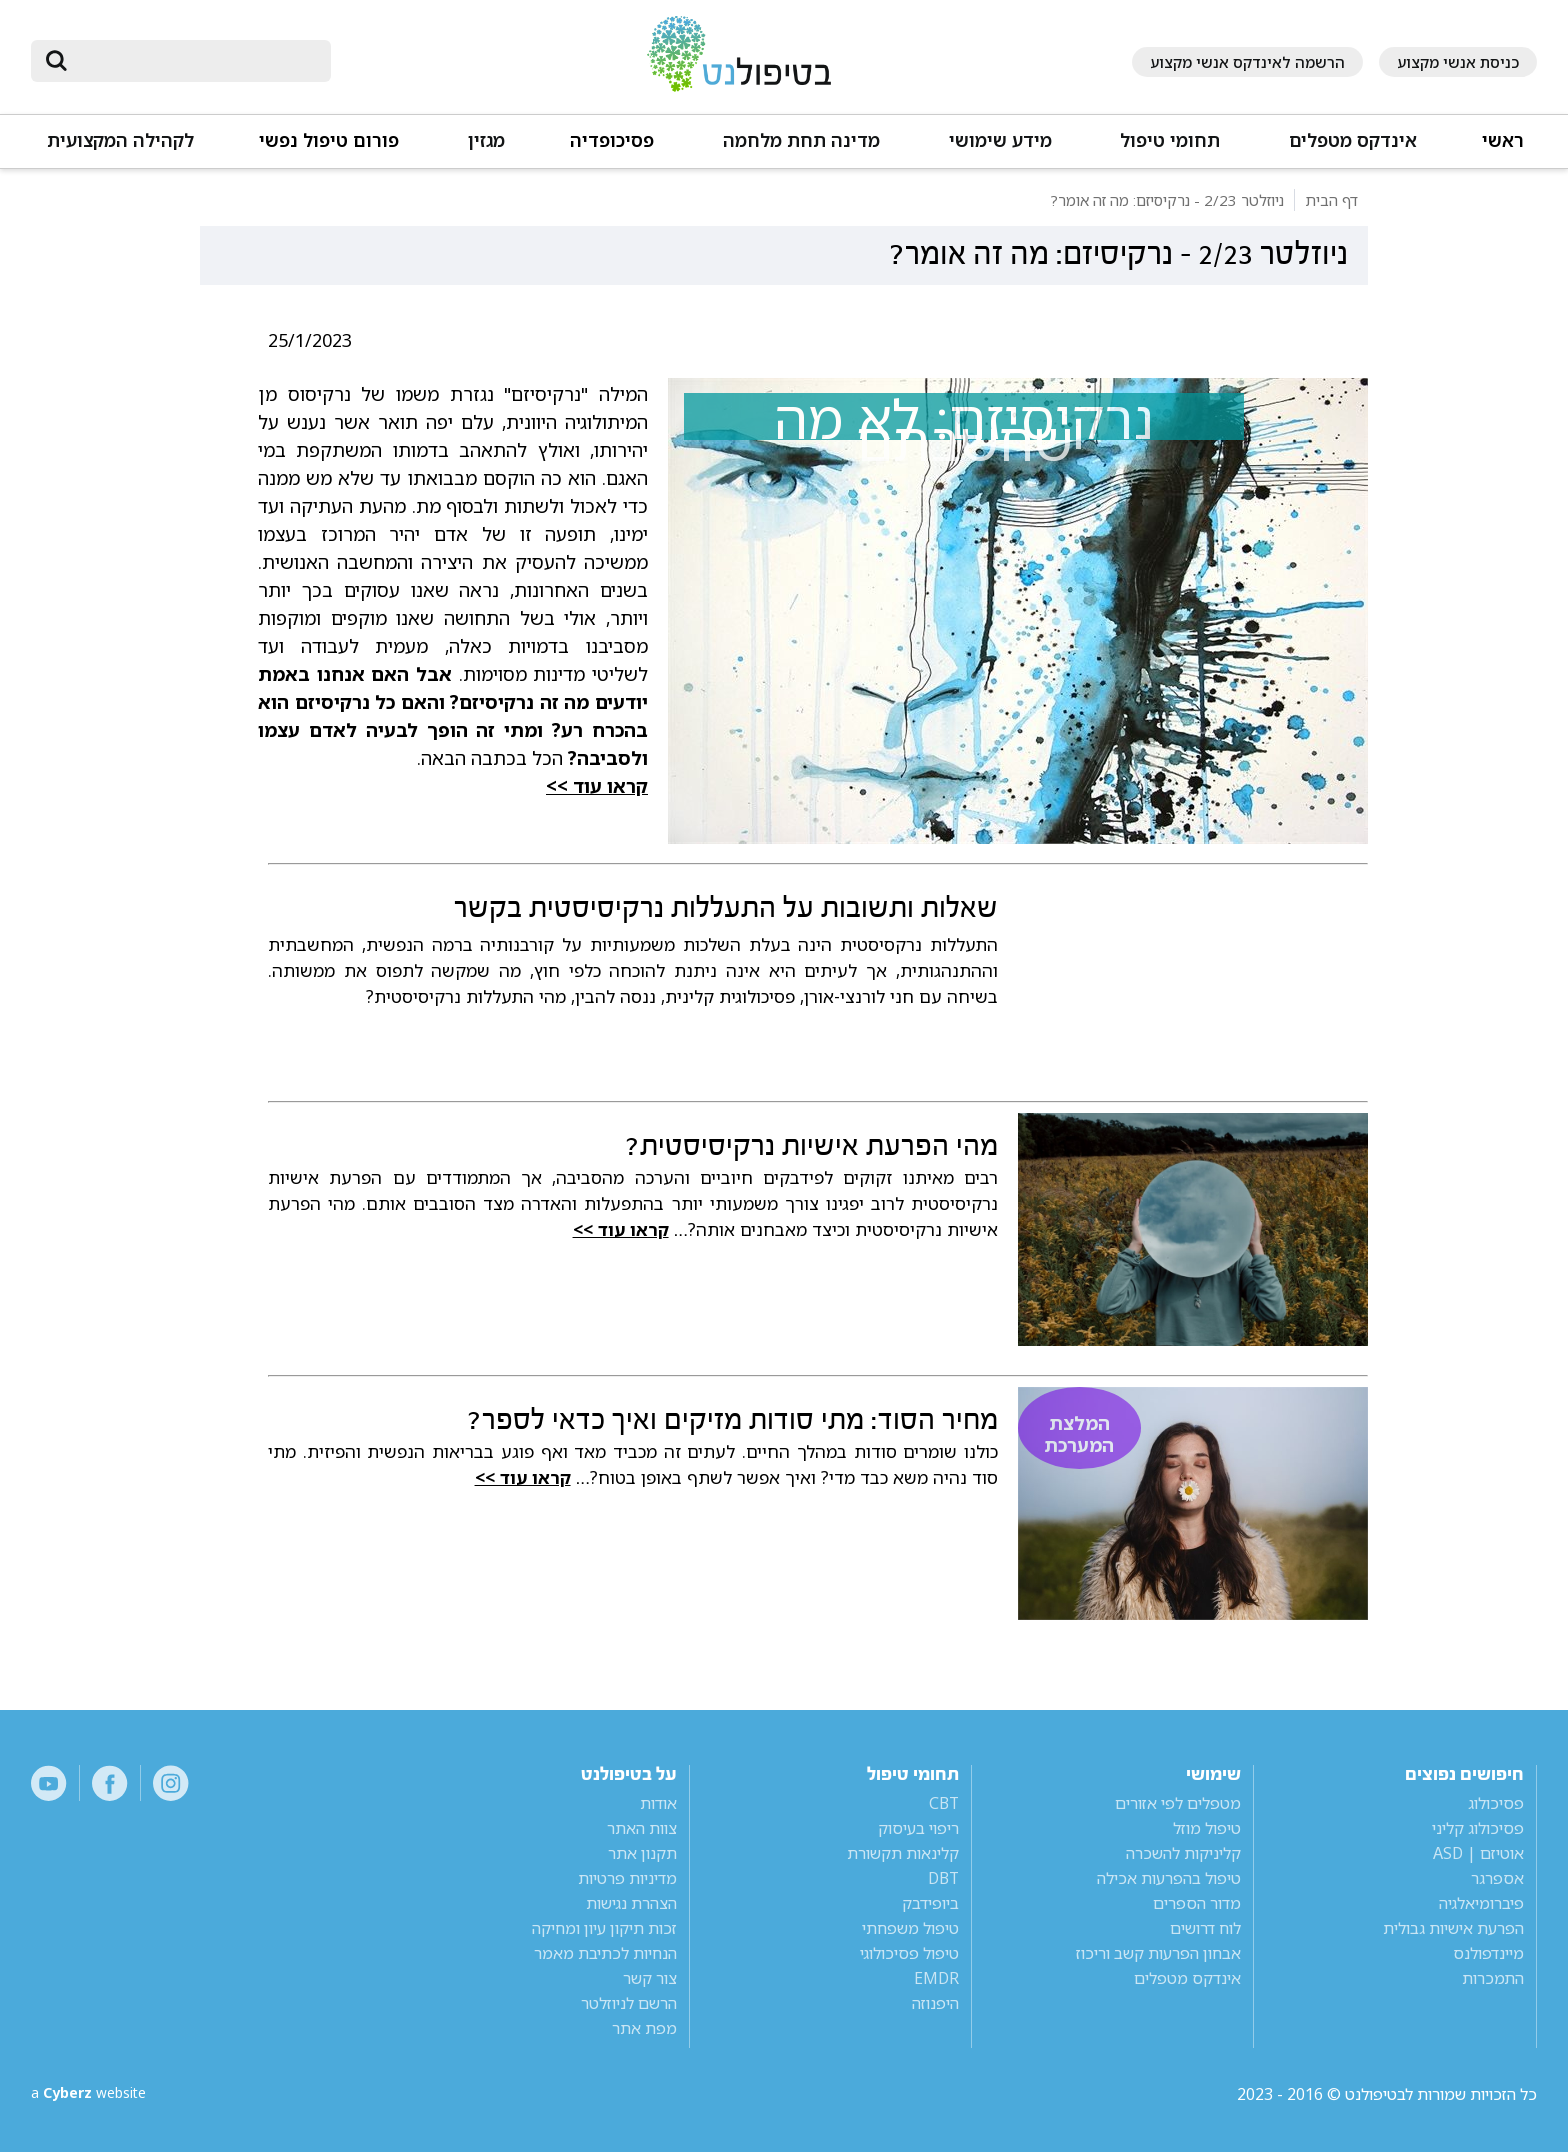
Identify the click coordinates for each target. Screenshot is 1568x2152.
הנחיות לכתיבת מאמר (605, 1953)
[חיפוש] (195, 61)
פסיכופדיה (612, 140)
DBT (943, 1878)
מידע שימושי (1000, 140)
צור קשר (650, 1978)
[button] (1351, 149)
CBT (944, 1803)
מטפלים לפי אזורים (1178, 1803)
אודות (658, 1803)
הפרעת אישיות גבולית (1453, 1928)
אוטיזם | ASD (1478, 1853)
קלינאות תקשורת (903, 1853)
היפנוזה (935, 2003)
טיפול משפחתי (910, 1928)
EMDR (936, 1978)
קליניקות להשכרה (1183, 1853)
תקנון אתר (642, 1853)
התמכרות (1493, 1978)
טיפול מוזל (1207, 1828)
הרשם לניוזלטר (629, 2003)
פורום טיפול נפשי (329, 140)
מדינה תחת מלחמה (801, 140)
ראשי (1503, 140)
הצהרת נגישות (631, 1903)
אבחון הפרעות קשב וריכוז (1158, 1953)
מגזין (486, 140)
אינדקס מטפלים (1353, 140)
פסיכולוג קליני (1478, 1828)
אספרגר (1497, 1878)
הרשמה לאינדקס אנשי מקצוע (1247, 62)
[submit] (56, 61)
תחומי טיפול (1170, 140)
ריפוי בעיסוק (918, 1828)
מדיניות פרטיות (627, 1878)
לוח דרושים (1205, 1928)
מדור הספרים (1197, 1903)
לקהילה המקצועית (120, 140)
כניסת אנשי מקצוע (1458, 62)
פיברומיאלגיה (1481, 1903)
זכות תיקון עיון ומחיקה (604, 1928)
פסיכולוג (1496, 1803)
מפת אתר (644, 2028)
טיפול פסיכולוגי (909, 1953)
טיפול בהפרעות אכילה (1169, 1878)
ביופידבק (930, 1903)
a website (96, 2094)
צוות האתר (642, 1828)
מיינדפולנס (1488, 1953)
